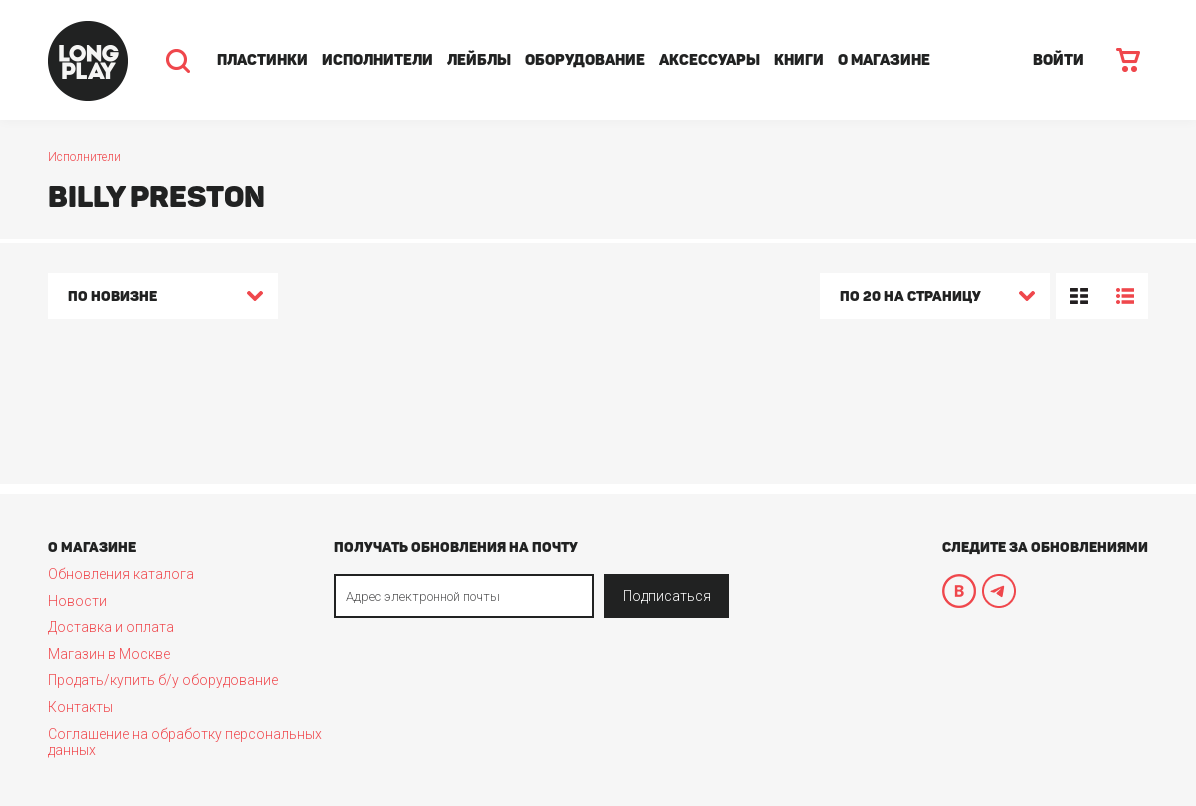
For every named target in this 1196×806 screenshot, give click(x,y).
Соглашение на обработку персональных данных (185, 742)
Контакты (80, 707)
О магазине (884, 60)
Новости (77, 601)
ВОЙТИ (1058, 60)
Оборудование (585, 60)
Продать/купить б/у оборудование (163, 680)
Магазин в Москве (109, 654)
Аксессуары (709, 60)
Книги (799, 60)
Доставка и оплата (111, 627)
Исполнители (377, 60)
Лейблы (479, 60)
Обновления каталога (121, 574)
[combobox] (163, 299)
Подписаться (667, 596)
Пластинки (262, 60)
